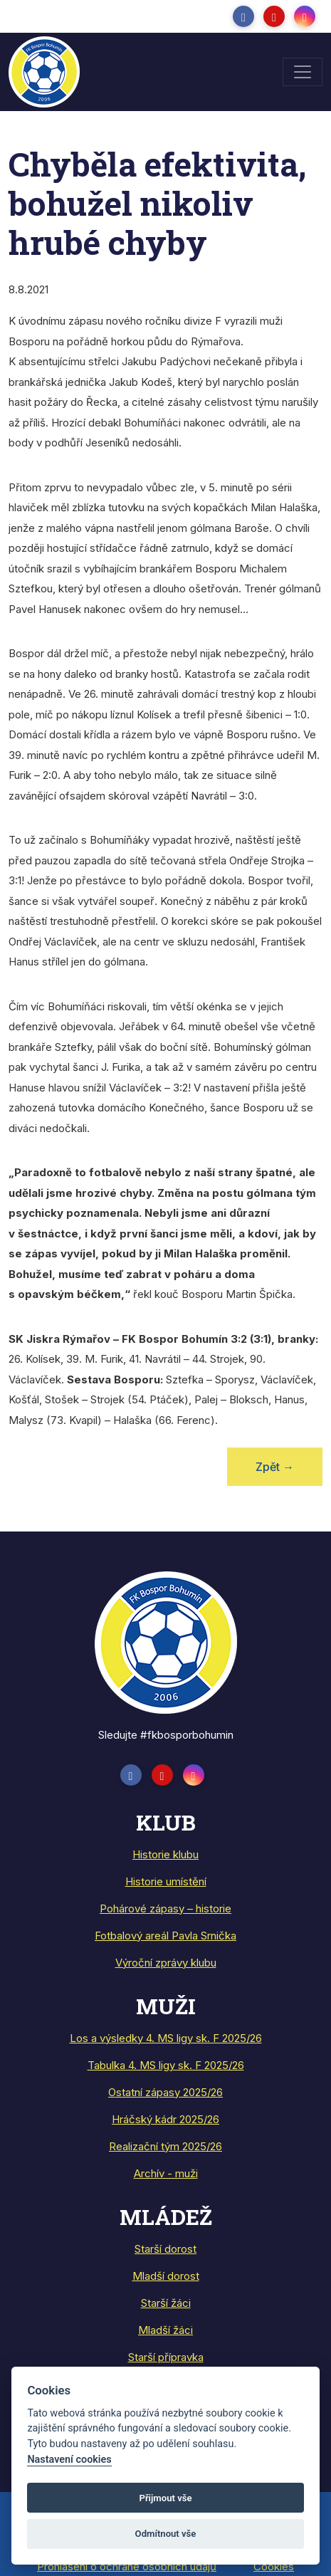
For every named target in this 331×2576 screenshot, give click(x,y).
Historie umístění (165, 1881)
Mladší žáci (165, 2330)
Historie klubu (165, 1854)
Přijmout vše (165, 2498)
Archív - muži (166, 2173)
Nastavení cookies (69, 2460)
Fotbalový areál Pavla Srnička (165, 1935)
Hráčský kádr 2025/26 (165, 2119)
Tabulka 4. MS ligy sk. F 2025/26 (166, 2065)
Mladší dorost (165, 2276)
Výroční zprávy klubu (165, 1962)
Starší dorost (165, 2249)
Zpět (275, 1467)
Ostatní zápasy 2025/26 (165, 2092)
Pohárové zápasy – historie (165, 1908)
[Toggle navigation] (302, 72)
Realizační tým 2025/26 (165, 2146)
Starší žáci (166, 2303)
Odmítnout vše (165, 2533)
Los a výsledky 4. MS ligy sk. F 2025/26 (166, 2038)
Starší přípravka (166, 2357)
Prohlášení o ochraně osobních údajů (126, 2566)
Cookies (273, 2566)
